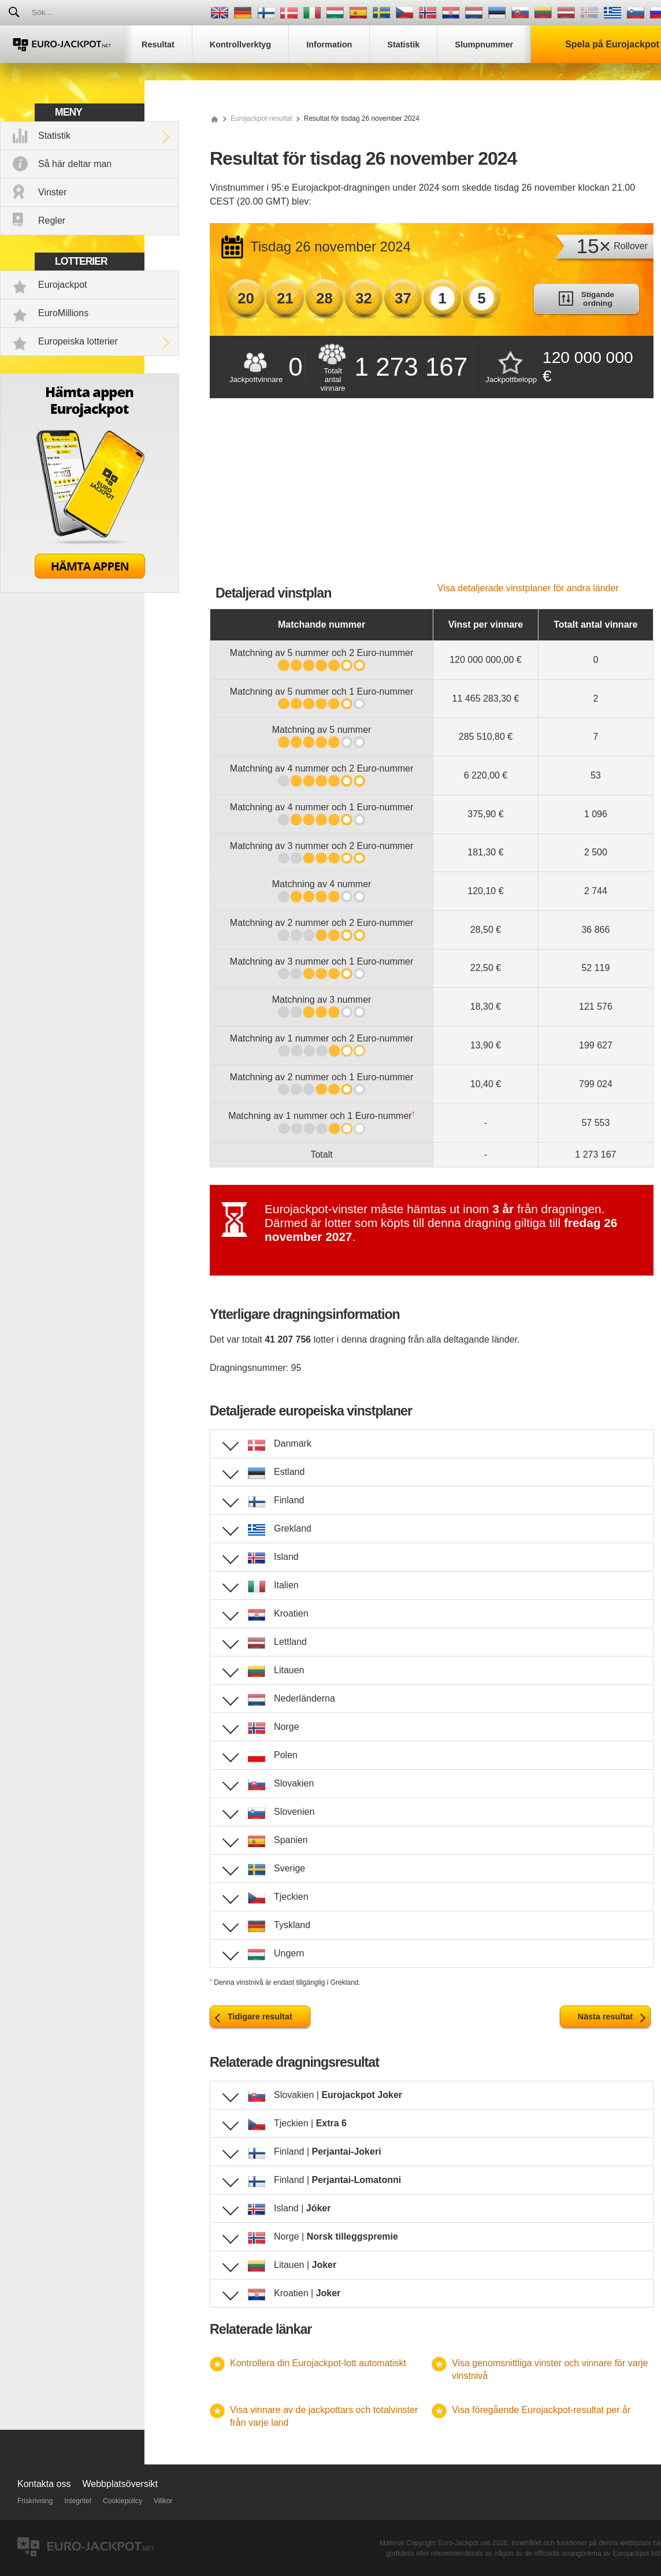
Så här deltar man (75, 164)
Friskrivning (35, 2501)
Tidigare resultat (260, 2016)
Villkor (163, 2501)
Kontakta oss (44, 2484)
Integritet (77, 2501)
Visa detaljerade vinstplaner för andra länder (528, 588)
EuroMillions (63, 313)
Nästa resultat (605, 2016)
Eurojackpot (62, 285)
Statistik (54, 135)
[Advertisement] (431, 496)
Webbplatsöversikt (120, 2484)
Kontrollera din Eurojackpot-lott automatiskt (318, 2363)
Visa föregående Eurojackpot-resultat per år (541, 2410)
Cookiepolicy (122, 2501)
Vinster (52, 192)
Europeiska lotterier (78, 341)
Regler (51, 220)
